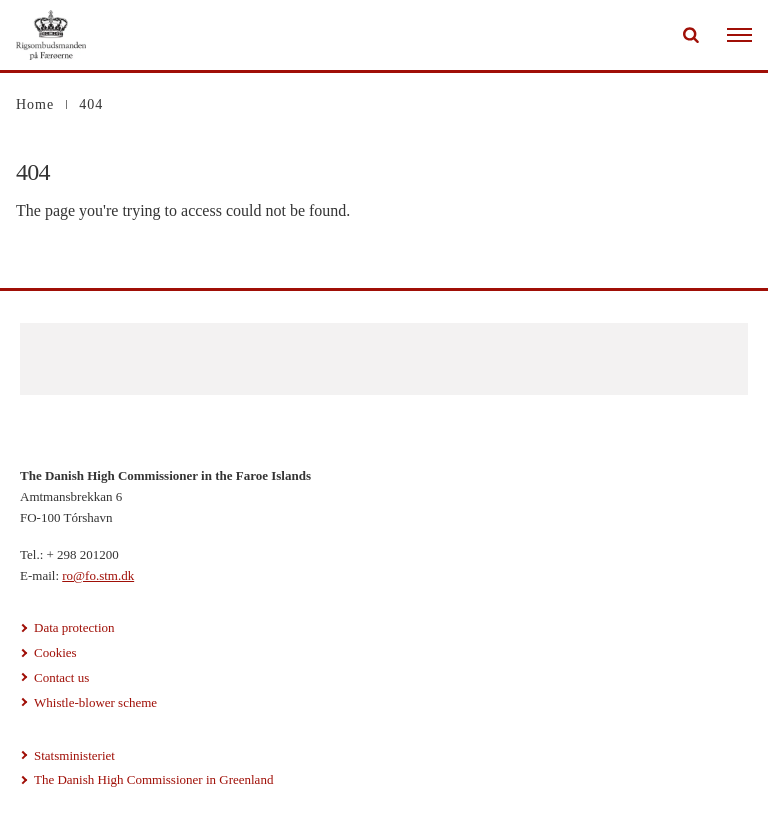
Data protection (74, 627)
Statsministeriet (74, 755)
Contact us (61, 677)
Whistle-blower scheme (95, 702)
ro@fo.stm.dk (98, 575)
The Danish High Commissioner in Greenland (153, 779)
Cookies (55, 652)
